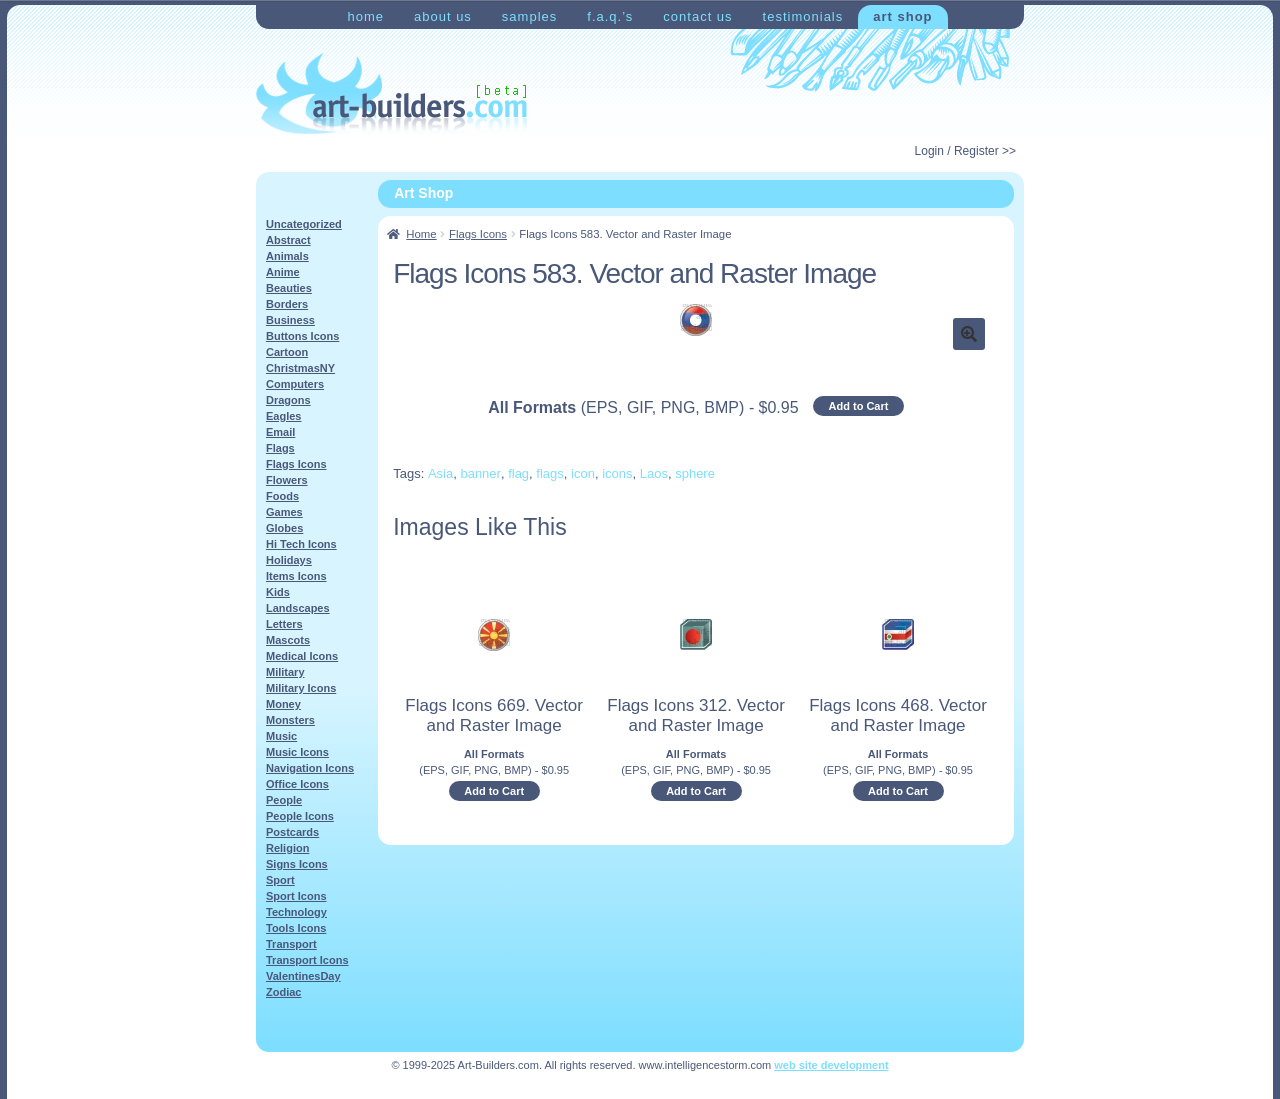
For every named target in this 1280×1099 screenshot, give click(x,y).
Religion (287, 848)
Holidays (289, 560)
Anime (283, 272)
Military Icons (301, 688)
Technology (296, 912)
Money (283, 704)
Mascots (288, 640)
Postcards (292, 832)
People (284, 800)
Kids (278, 592)
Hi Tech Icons (301, 544)
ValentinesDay (303, 976)
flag (518, 473)
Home (365, 16)
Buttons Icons (302, 336)
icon (583, 473)
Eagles (283, 416)
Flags (280, 448)
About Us (443, 16)
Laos (654, 473)
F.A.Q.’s (610, 16)
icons (617, 473)
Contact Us (697, 16)
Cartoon (287, 352)
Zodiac (283, 992)
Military (285, 672)
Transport (291, 944)
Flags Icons (478, 234)
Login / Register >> (965, 151)
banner (480, 473)
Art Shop (902, 16)
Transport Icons (307, 960)
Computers (295, 384)
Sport (280, 880)
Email (280, 432)
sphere (695, 473)
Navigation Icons (310, 768)
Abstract (288, 240)
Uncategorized (304, 224)
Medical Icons (302, 656)
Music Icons (297, 752)
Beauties (289, 288)
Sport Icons (296, 896)
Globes (284, 528)
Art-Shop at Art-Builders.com (391, 94)
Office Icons (297, 784)
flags (549, 473)
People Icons (300, 816)
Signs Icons (297, 864)
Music (281, 736)
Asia (440, 473)
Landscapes (298, 608)
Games (284, 512)
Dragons (288, 400)
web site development (831, 1065)
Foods (282, 496)
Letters (284, 624)
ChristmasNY (300, 368)
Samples (529, 16)
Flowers (287, 480)
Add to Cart (859, 406)
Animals (287, 256)
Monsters (290, 720)
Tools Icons (296, 928)
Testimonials (803, 16)
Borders (287, 304)
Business (290, 320)
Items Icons (296, 576)
